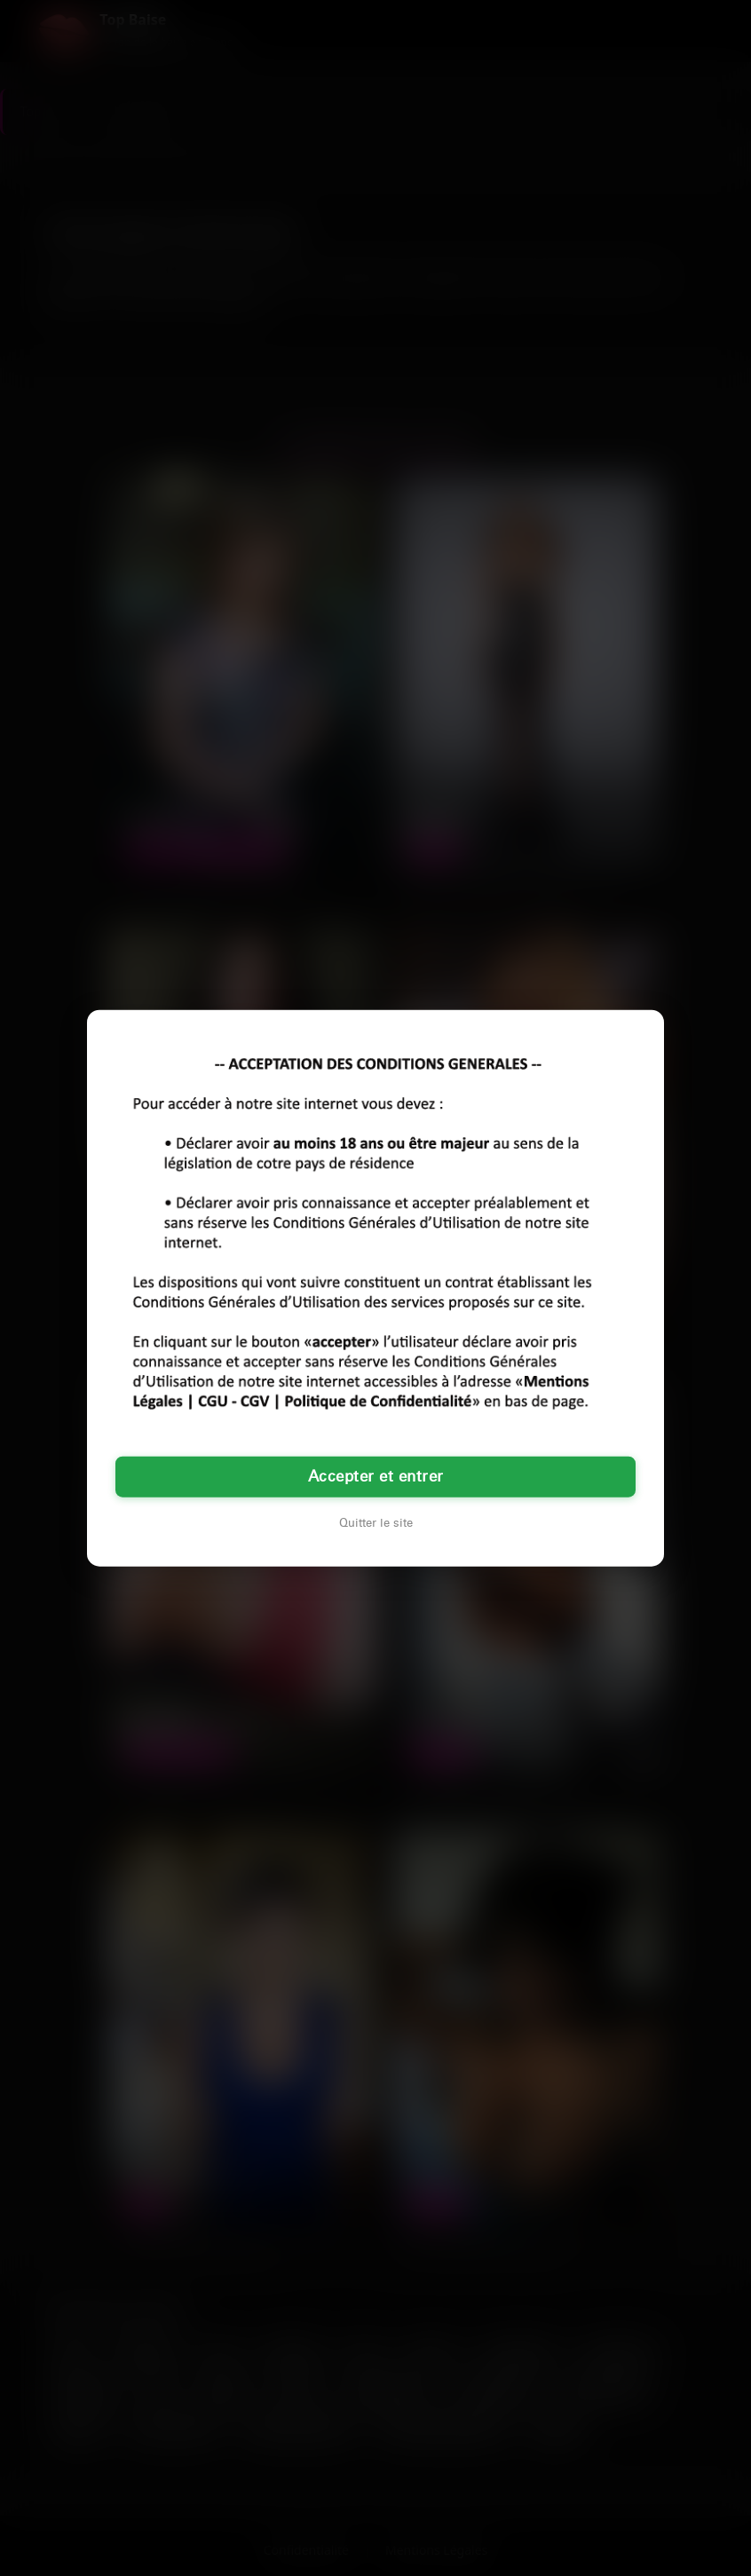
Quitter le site (376, 1522)
